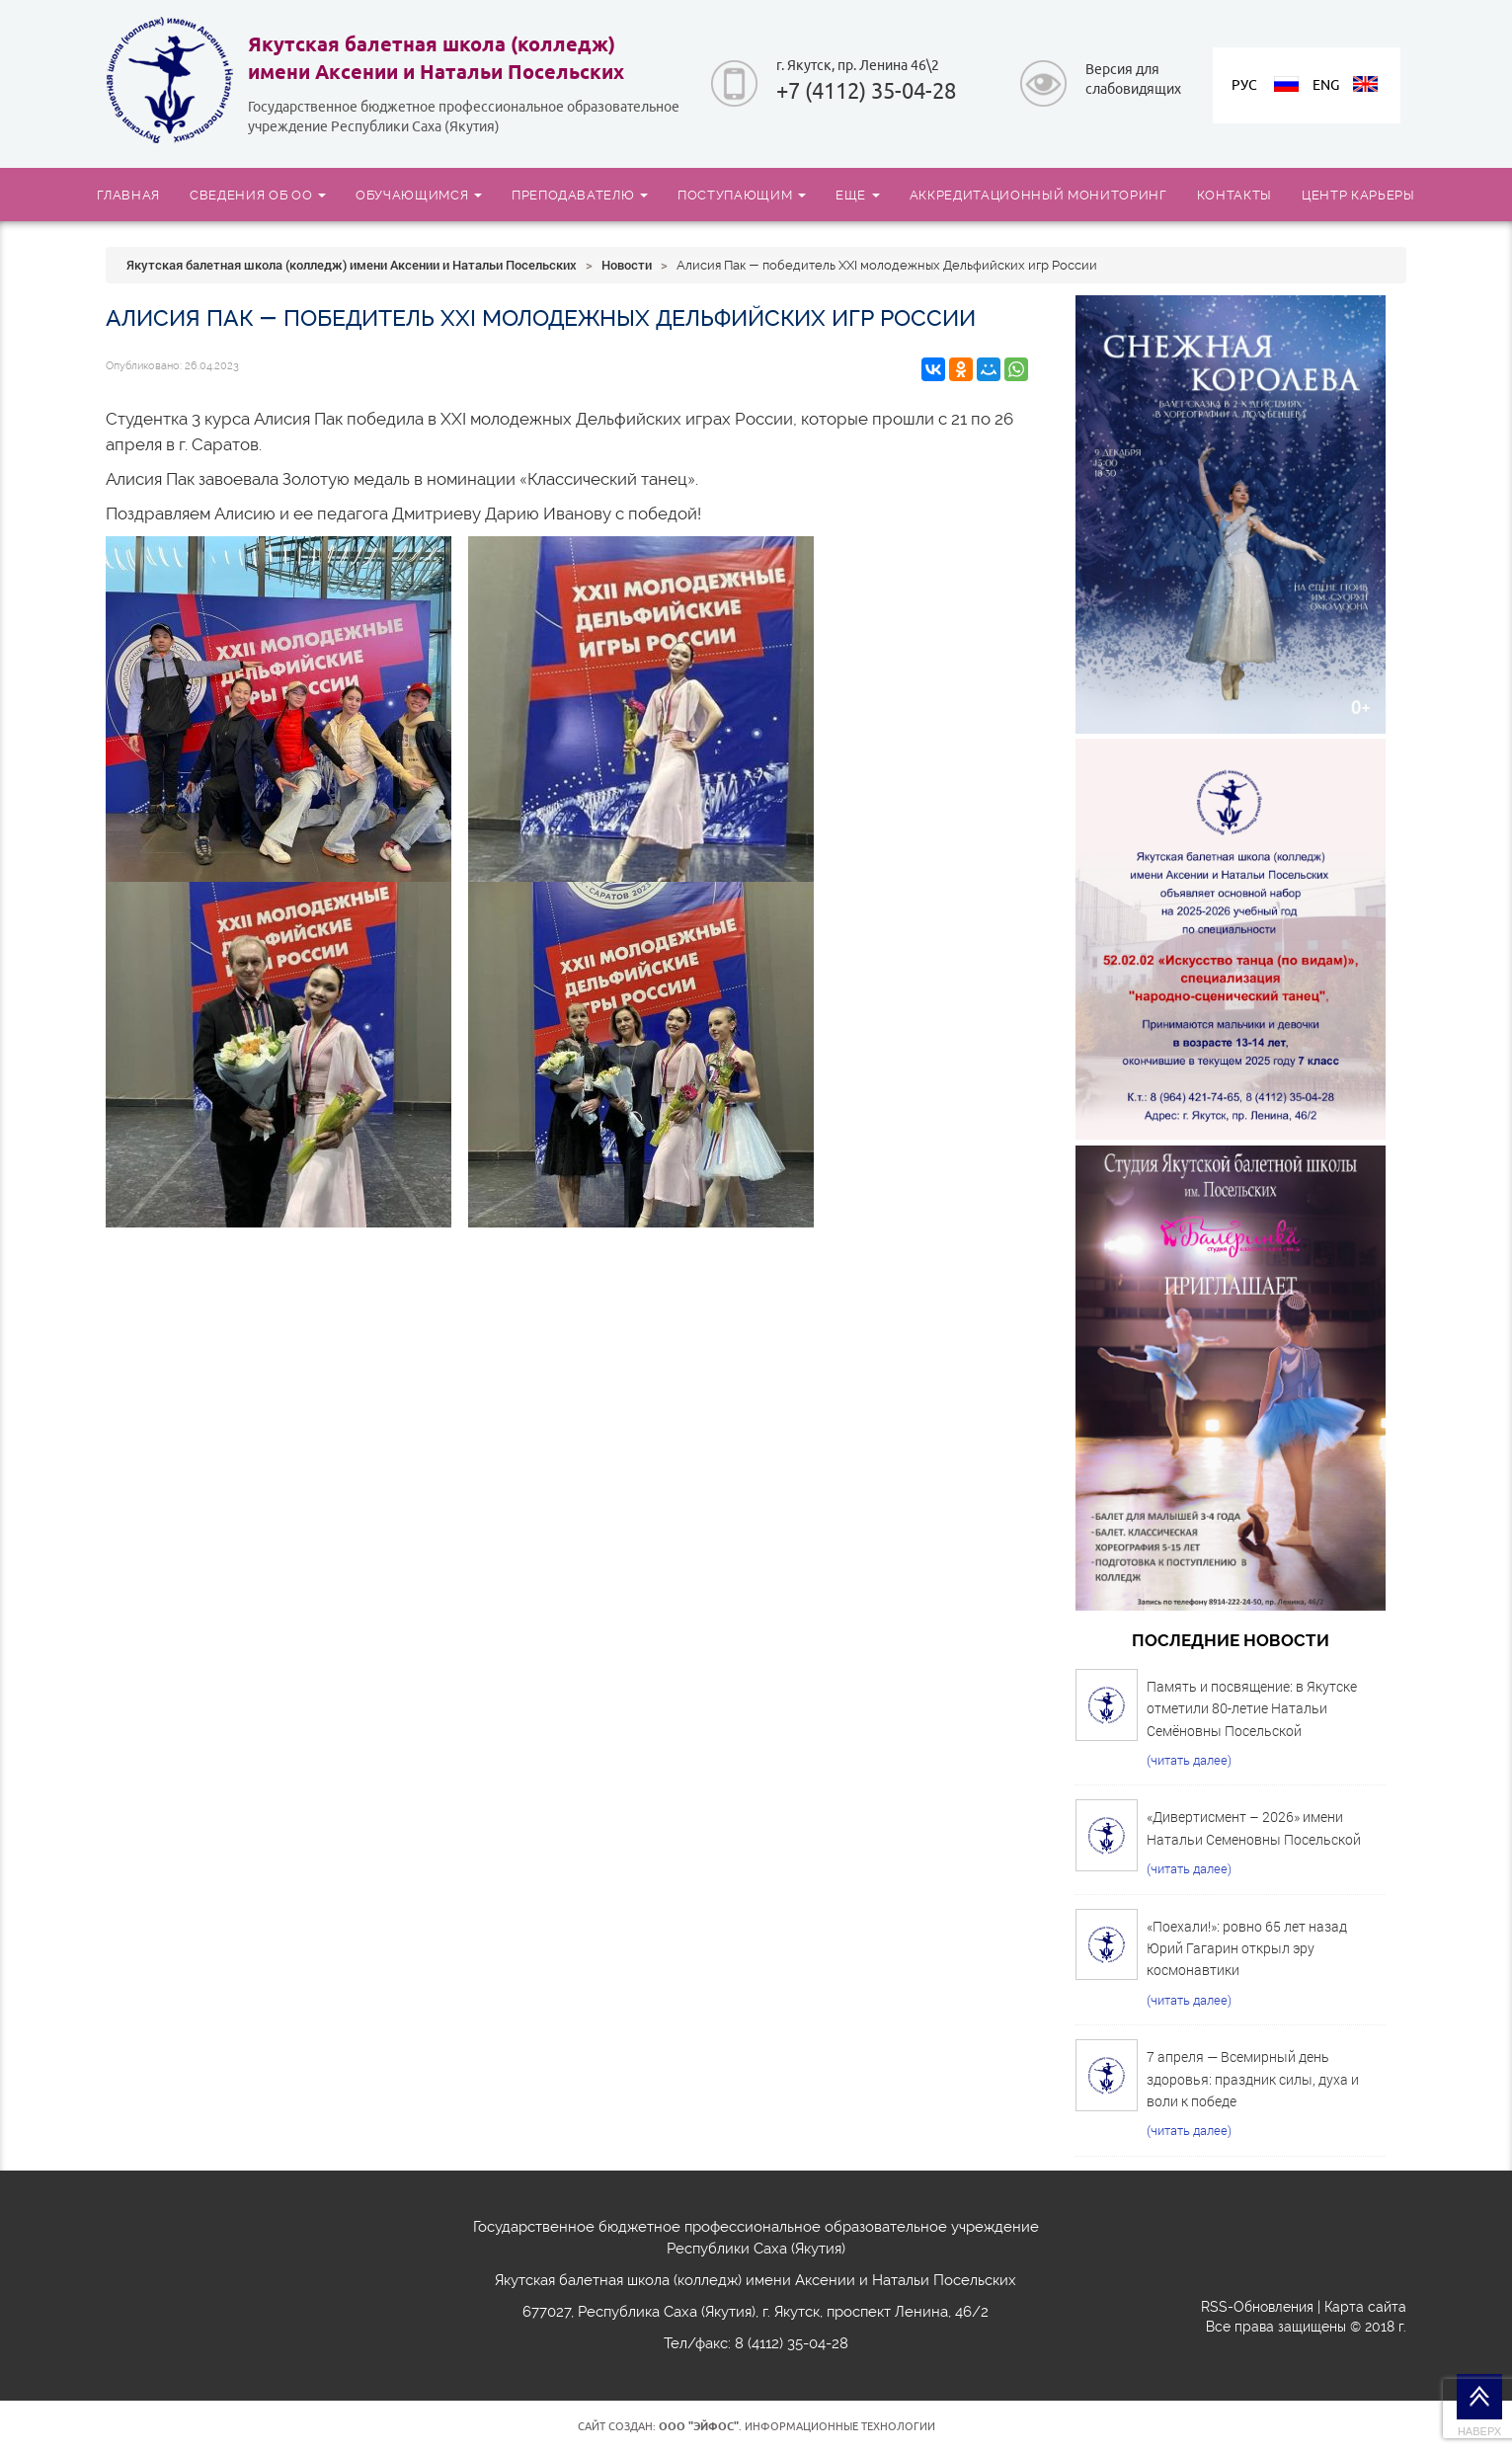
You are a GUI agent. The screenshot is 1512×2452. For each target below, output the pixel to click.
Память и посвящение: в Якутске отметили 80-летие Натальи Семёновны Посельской (1252, 1708)
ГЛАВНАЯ (128, 194)
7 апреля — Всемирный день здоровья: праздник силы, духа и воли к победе (1253, 2078)
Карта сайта (1365, 2307)
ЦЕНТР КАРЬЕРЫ (1358, 194)
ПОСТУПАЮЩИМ (741, 194)
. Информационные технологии (797, 2426)
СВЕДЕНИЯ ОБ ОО (258, 194)
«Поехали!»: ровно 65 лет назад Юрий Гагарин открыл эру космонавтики (1247, 1948)
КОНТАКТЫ (1234, 194)
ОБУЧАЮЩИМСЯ (419, 194)
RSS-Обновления (1257, 2307)
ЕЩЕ (858, 194)
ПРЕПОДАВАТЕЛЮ (580, 194)
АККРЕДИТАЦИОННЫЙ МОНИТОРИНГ (1038, 194)
